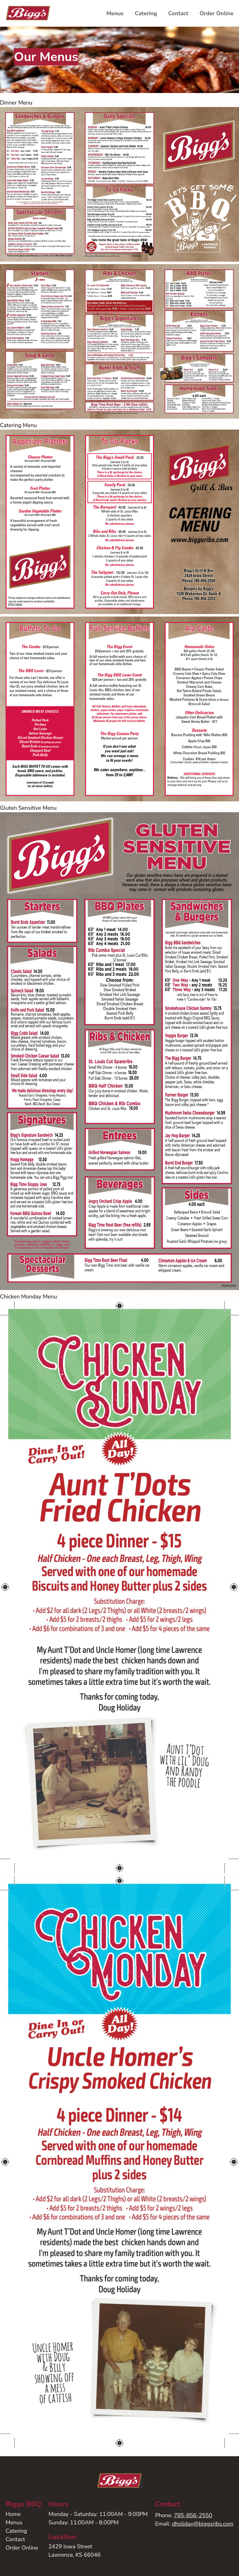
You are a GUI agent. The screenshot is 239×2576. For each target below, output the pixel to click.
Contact (178, 13)
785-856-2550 (193, 2515)
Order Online (216, 13)
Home (13, 2514)
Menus (115, 13)
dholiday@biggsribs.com (202, 2523)
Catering (146, 13)
